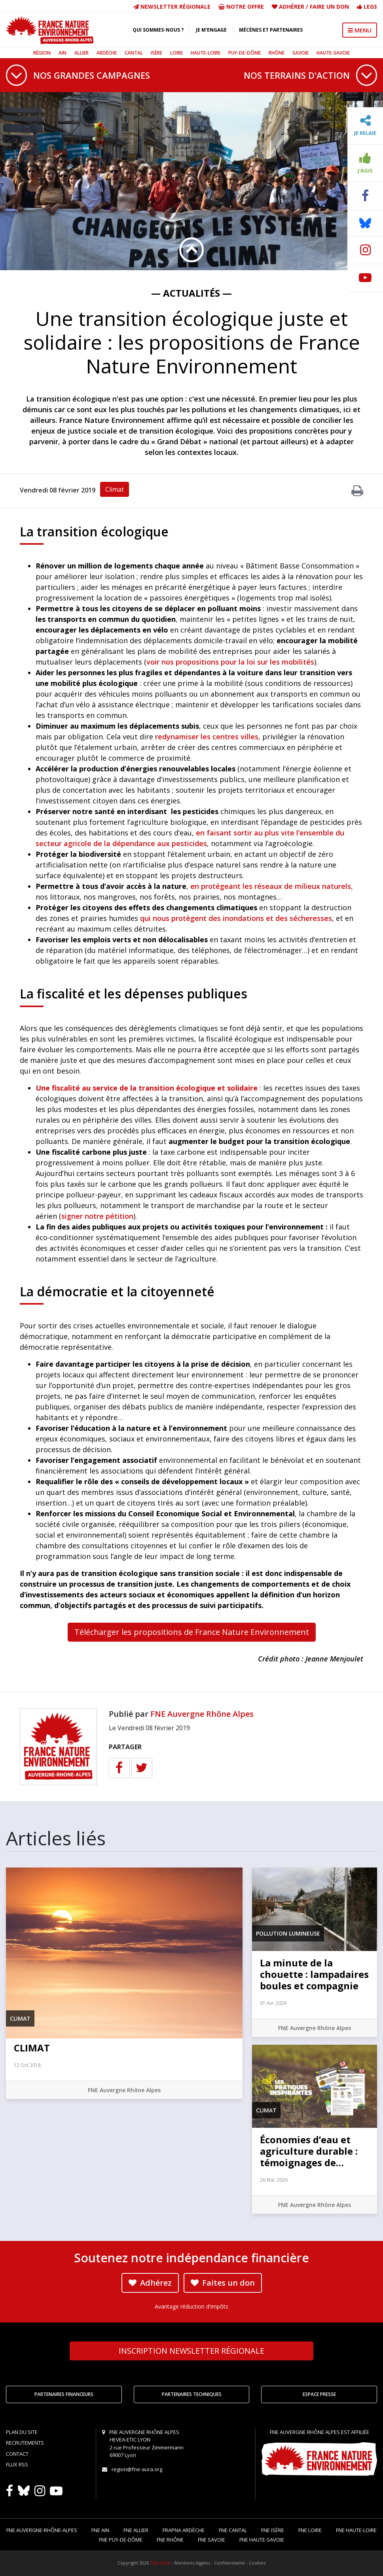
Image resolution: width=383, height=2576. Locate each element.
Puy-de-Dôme (244, 52)
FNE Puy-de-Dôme (120, 2539)
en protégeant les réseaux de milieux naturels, (271, 886)
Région (42, 52)
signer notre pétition (97, 1216)
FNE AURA (160, 2563)
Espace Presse (319, 2394)
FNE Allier (135, 2530)
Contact (17, 2453)
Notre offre (241, 6)
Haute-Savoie (333, 52)
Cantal (134, 52)
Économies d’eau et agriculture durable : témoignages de (309, 2151)
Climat (114, 489)
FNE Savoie (211, 2539)
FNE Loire (310, 2530)
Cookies (257, 2563)
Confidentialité (229, 2563)
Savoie (300, 52)
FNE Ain (100, 2530)
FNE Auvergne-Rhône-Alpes (41, 2530)
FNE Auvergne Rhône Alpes (202, 1713)
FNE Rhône (170, 2539)
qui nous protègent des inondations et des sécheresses (236, 918)
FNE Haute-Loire (356, 2530)
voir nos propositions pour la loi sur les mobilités (230, 662)
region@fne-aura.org (137, 2469)
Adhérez (150, 2282)
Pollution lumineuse (288, 1933)
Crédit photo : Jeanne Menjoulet (310, 1658)
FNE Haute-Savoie (261, 2539)
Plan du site (22, 2432)
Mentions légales (192, 2563)
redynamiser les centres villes (206, 736)
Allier (81, 52)
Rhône (276, 52)
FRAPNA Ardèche (184, 2530)
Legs (367, 6)
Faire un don (329, 6)
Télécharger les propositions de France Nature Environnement (191, 1632)
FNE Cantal (233, 2530)
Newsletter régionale (171, 6)
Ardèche (107, 52)
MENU (360, 30)
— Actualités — (191, 292)
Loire (176, 52)
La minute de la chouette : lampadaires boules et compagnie (314, 1974)
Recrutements (25, 2442)
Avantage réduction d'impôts (191, 2306)
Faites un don (223, 2282)
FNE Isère (272, 2530)
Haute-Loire (205, 52)
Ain (62, 52)
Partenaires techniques (192, 2394)
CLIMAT (32, 2047)
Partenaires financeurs (63, 2394)
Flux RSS (17, 2464)
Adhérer (291, 6)
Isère (156, 52)
